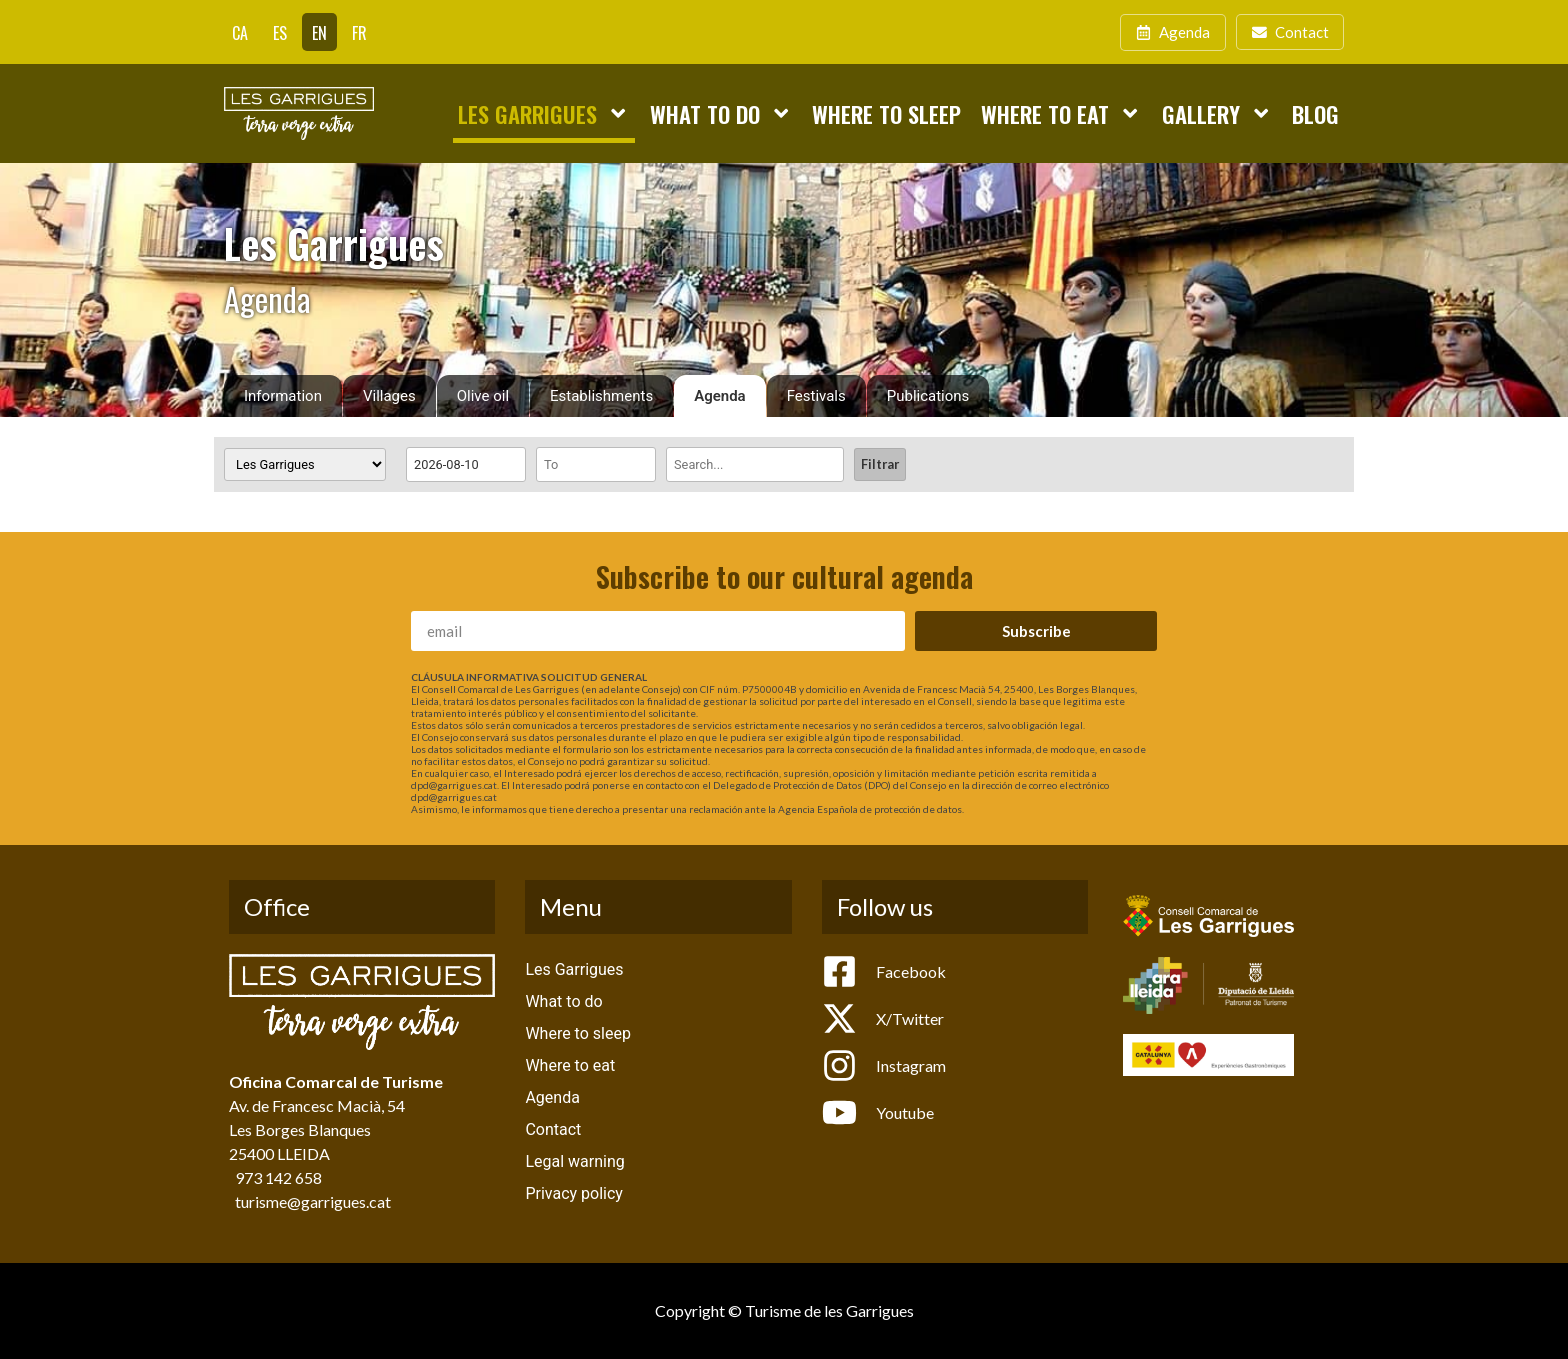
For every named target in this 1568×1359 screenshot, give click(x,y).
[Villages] (305, 464)
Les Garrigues (543, 113)
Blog (1315, 113)
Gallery (1217, 113)
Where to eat (1061, 113)
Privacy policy (574, 1193)
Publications (928, 396)
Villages (389, 396)
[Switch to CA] (240, 32)
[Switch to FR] (359, 32)
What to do (721, 113)
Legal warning (574, 1161)
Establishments (601, 396)
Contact (553, 1129)
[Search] (755, 464)
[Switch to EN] (319, 32)
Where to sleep (886, 113)
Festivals (816, 396)
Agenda (720, 396)
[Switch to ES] (280, 32)
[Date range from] (466, 464)
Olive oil (483, 396)
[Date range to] (596, 464)
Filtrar (880, 464)
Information (283, 396)
